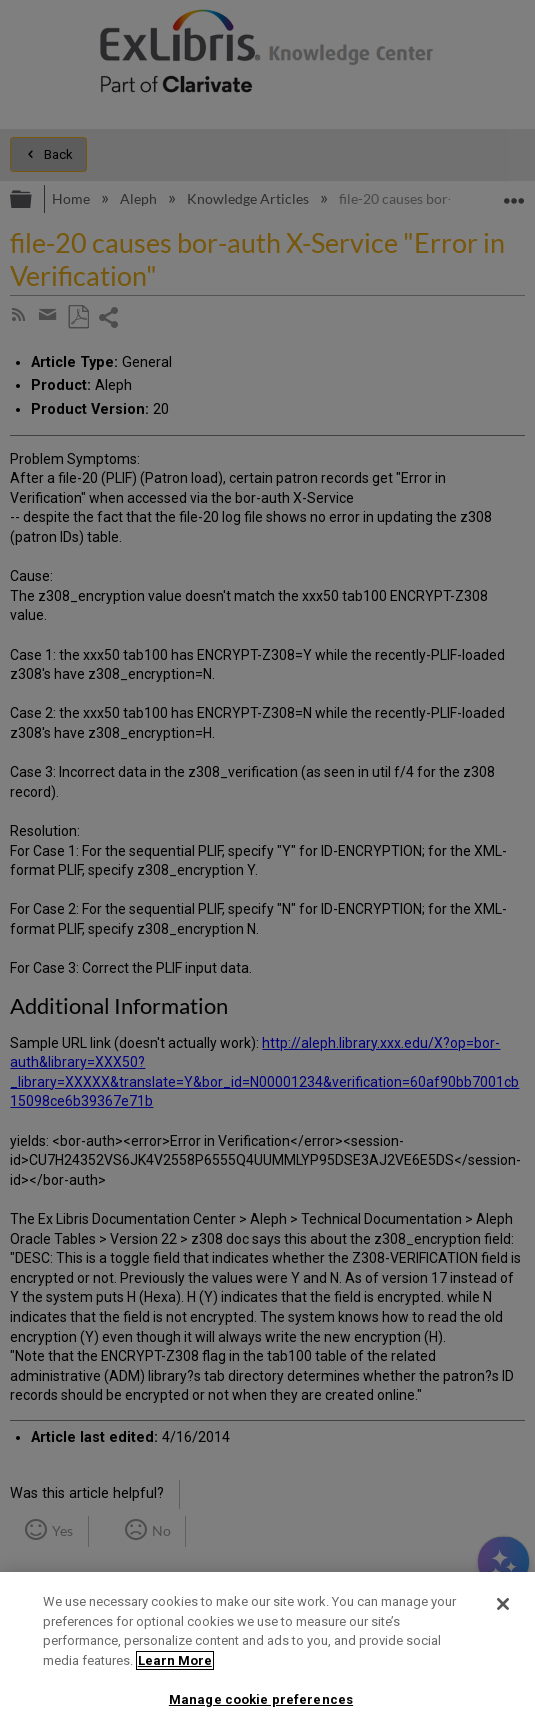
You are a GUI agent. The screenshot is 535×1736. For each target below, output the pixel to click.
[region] (267, 1654)
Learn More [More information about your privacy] (175, 1660)
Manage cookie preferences (261, 1699)
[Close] (503, 1604)
